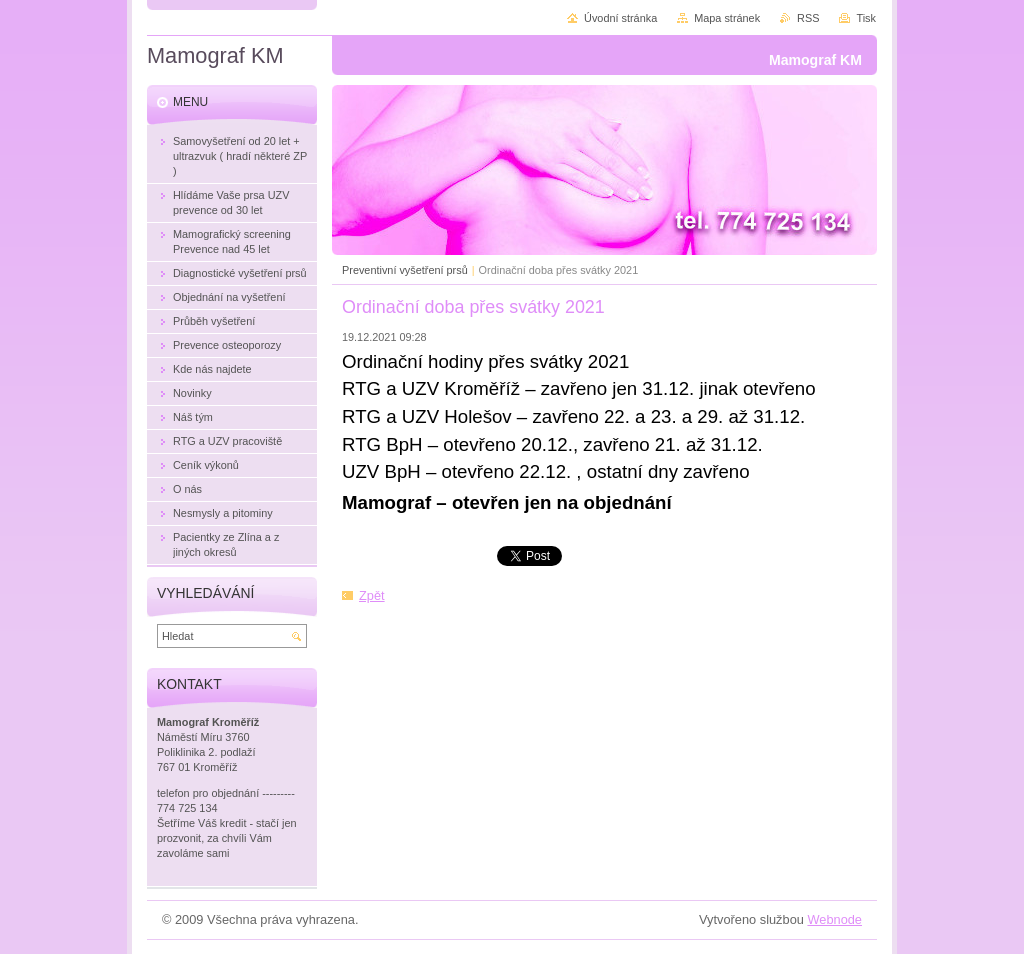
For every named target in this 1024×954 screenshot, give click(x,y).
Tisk (866, 18)
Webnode (834, 919)
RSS (808, 18)
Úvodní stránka (620, 18)
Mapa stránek (727, 18)
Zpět (372, 595)
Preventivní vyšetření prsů (405, 270)
